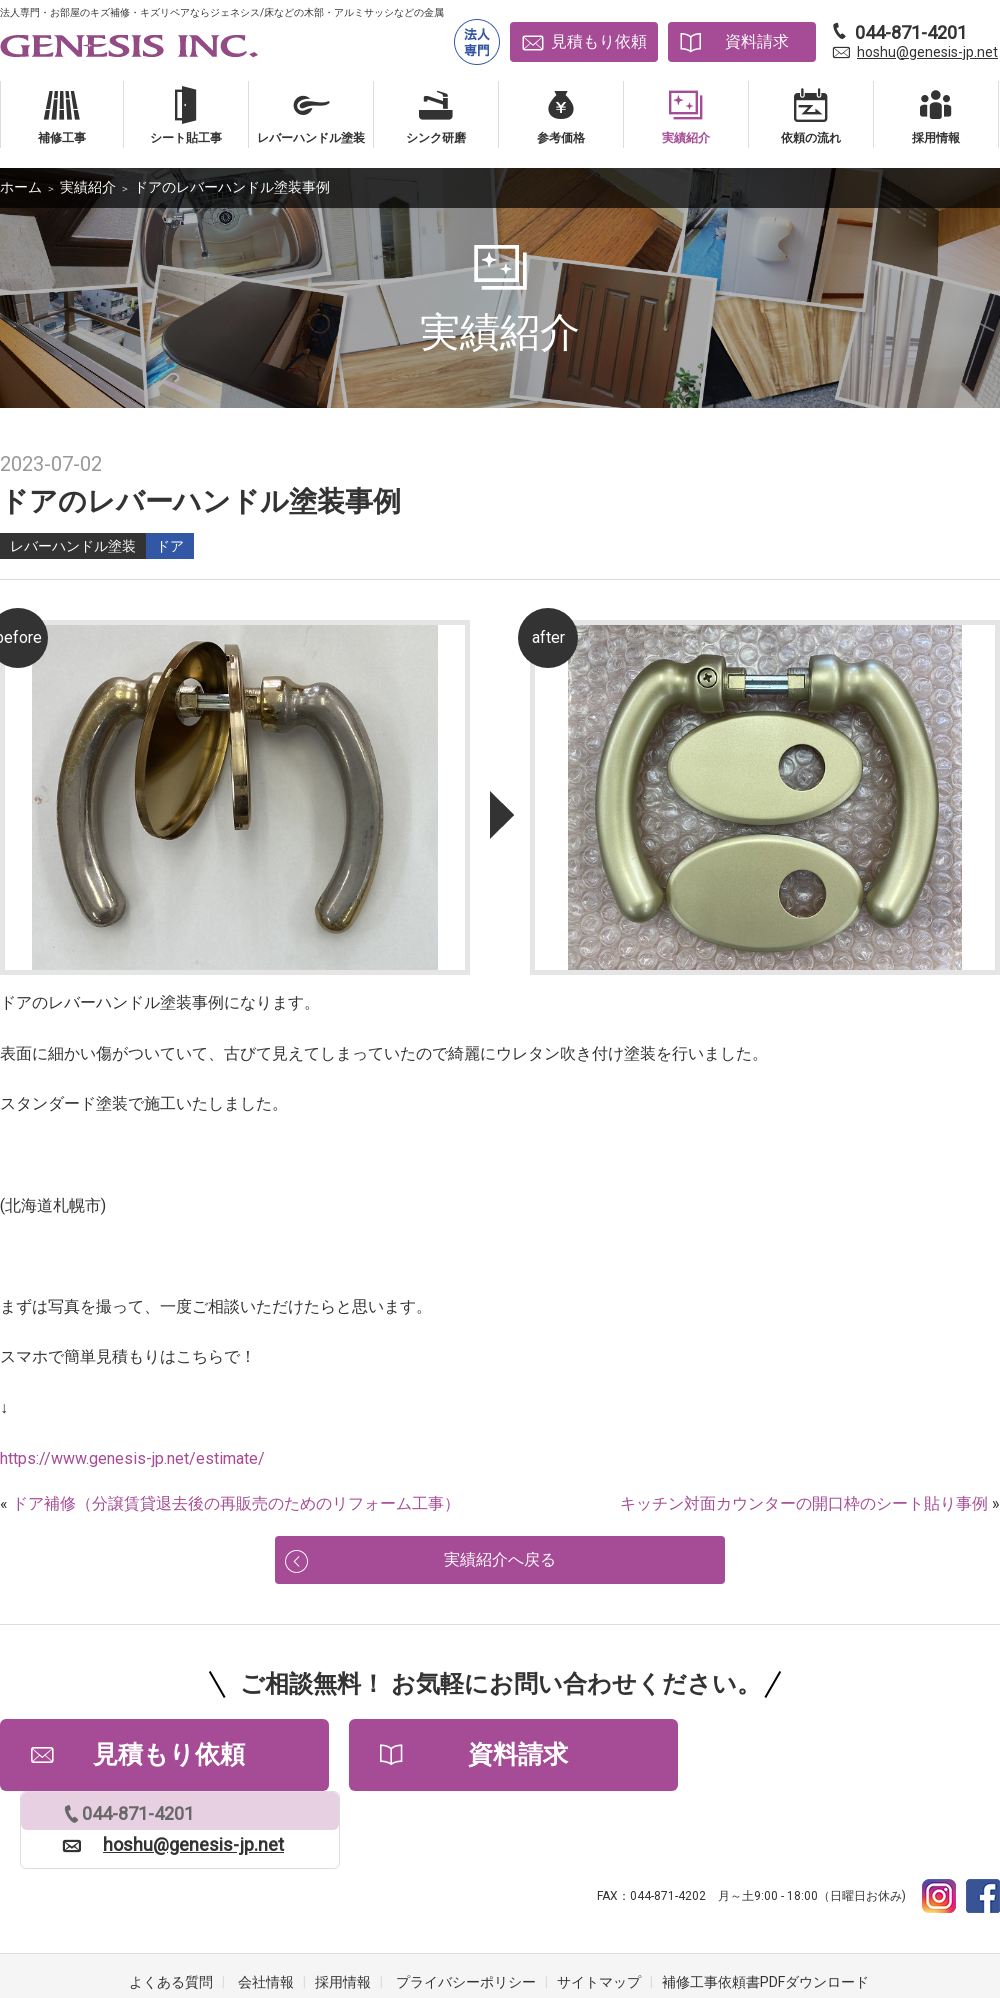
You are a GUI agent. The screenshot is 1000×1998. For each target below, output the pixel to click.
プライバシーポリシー (466, 1918)
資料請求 (757, 41)
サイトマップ (599, 1918)
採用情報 (343, 1918)
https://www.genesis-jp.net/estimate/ (132, 1458)
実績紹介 (88, 187)
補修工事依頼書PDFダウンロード (765, 1918)
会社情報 (266, 1918)
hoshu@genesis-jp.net (927, 52)
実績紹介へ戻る (500, 1565)
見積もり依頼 (599, 41)
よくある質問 (171, 1918)
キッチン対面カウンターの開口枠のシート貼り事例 (804, 1503)
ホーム (21, 187)
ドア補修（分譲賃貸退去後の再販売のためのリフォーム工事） (236, 1503)
